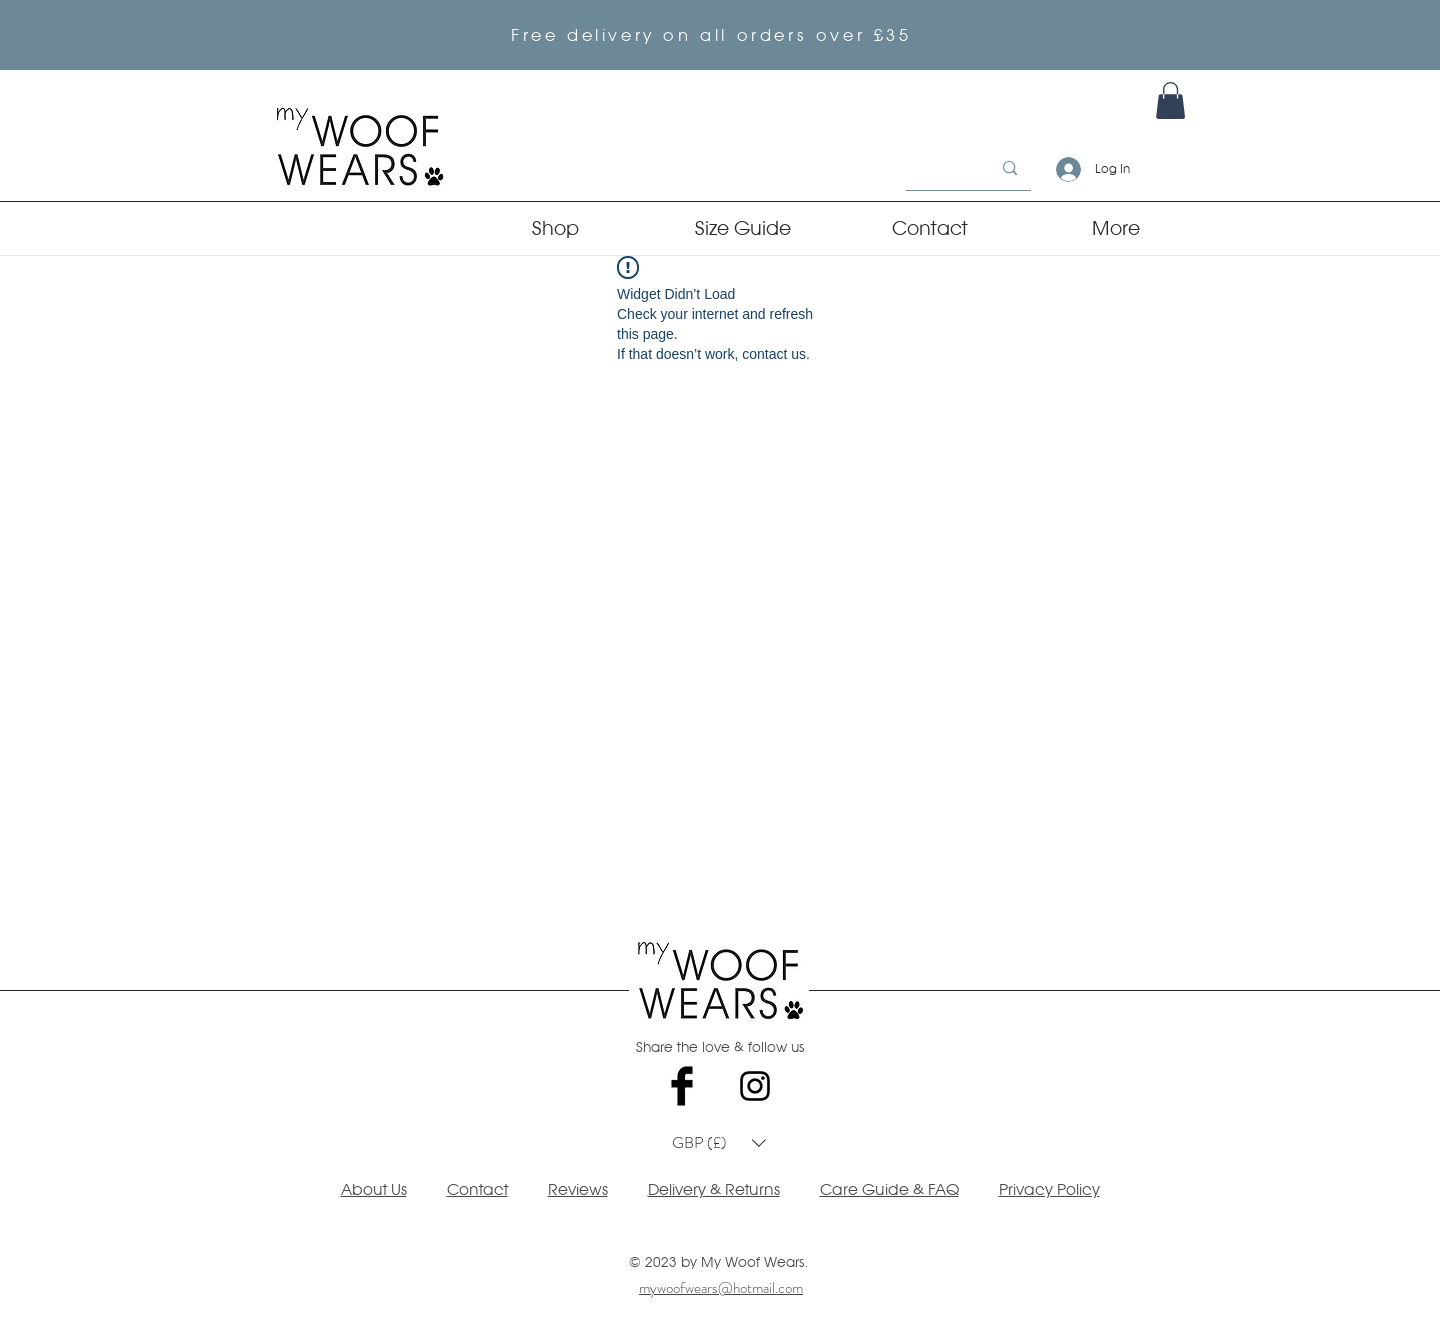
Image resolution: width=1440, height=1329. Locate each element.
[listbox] (719, 1143)
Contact (477, 1189)
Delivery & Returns (714, 1189)
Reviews (578, 1189)
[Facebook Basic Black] (682, 1086)
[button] (719, 1143)
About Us (374, 1189)
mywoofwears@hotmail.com (721, 1288)
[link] (1170, 100)
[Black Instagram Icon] (755, 1086)
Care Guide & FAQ (889, 1189)
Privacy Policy (1049, 1189)
